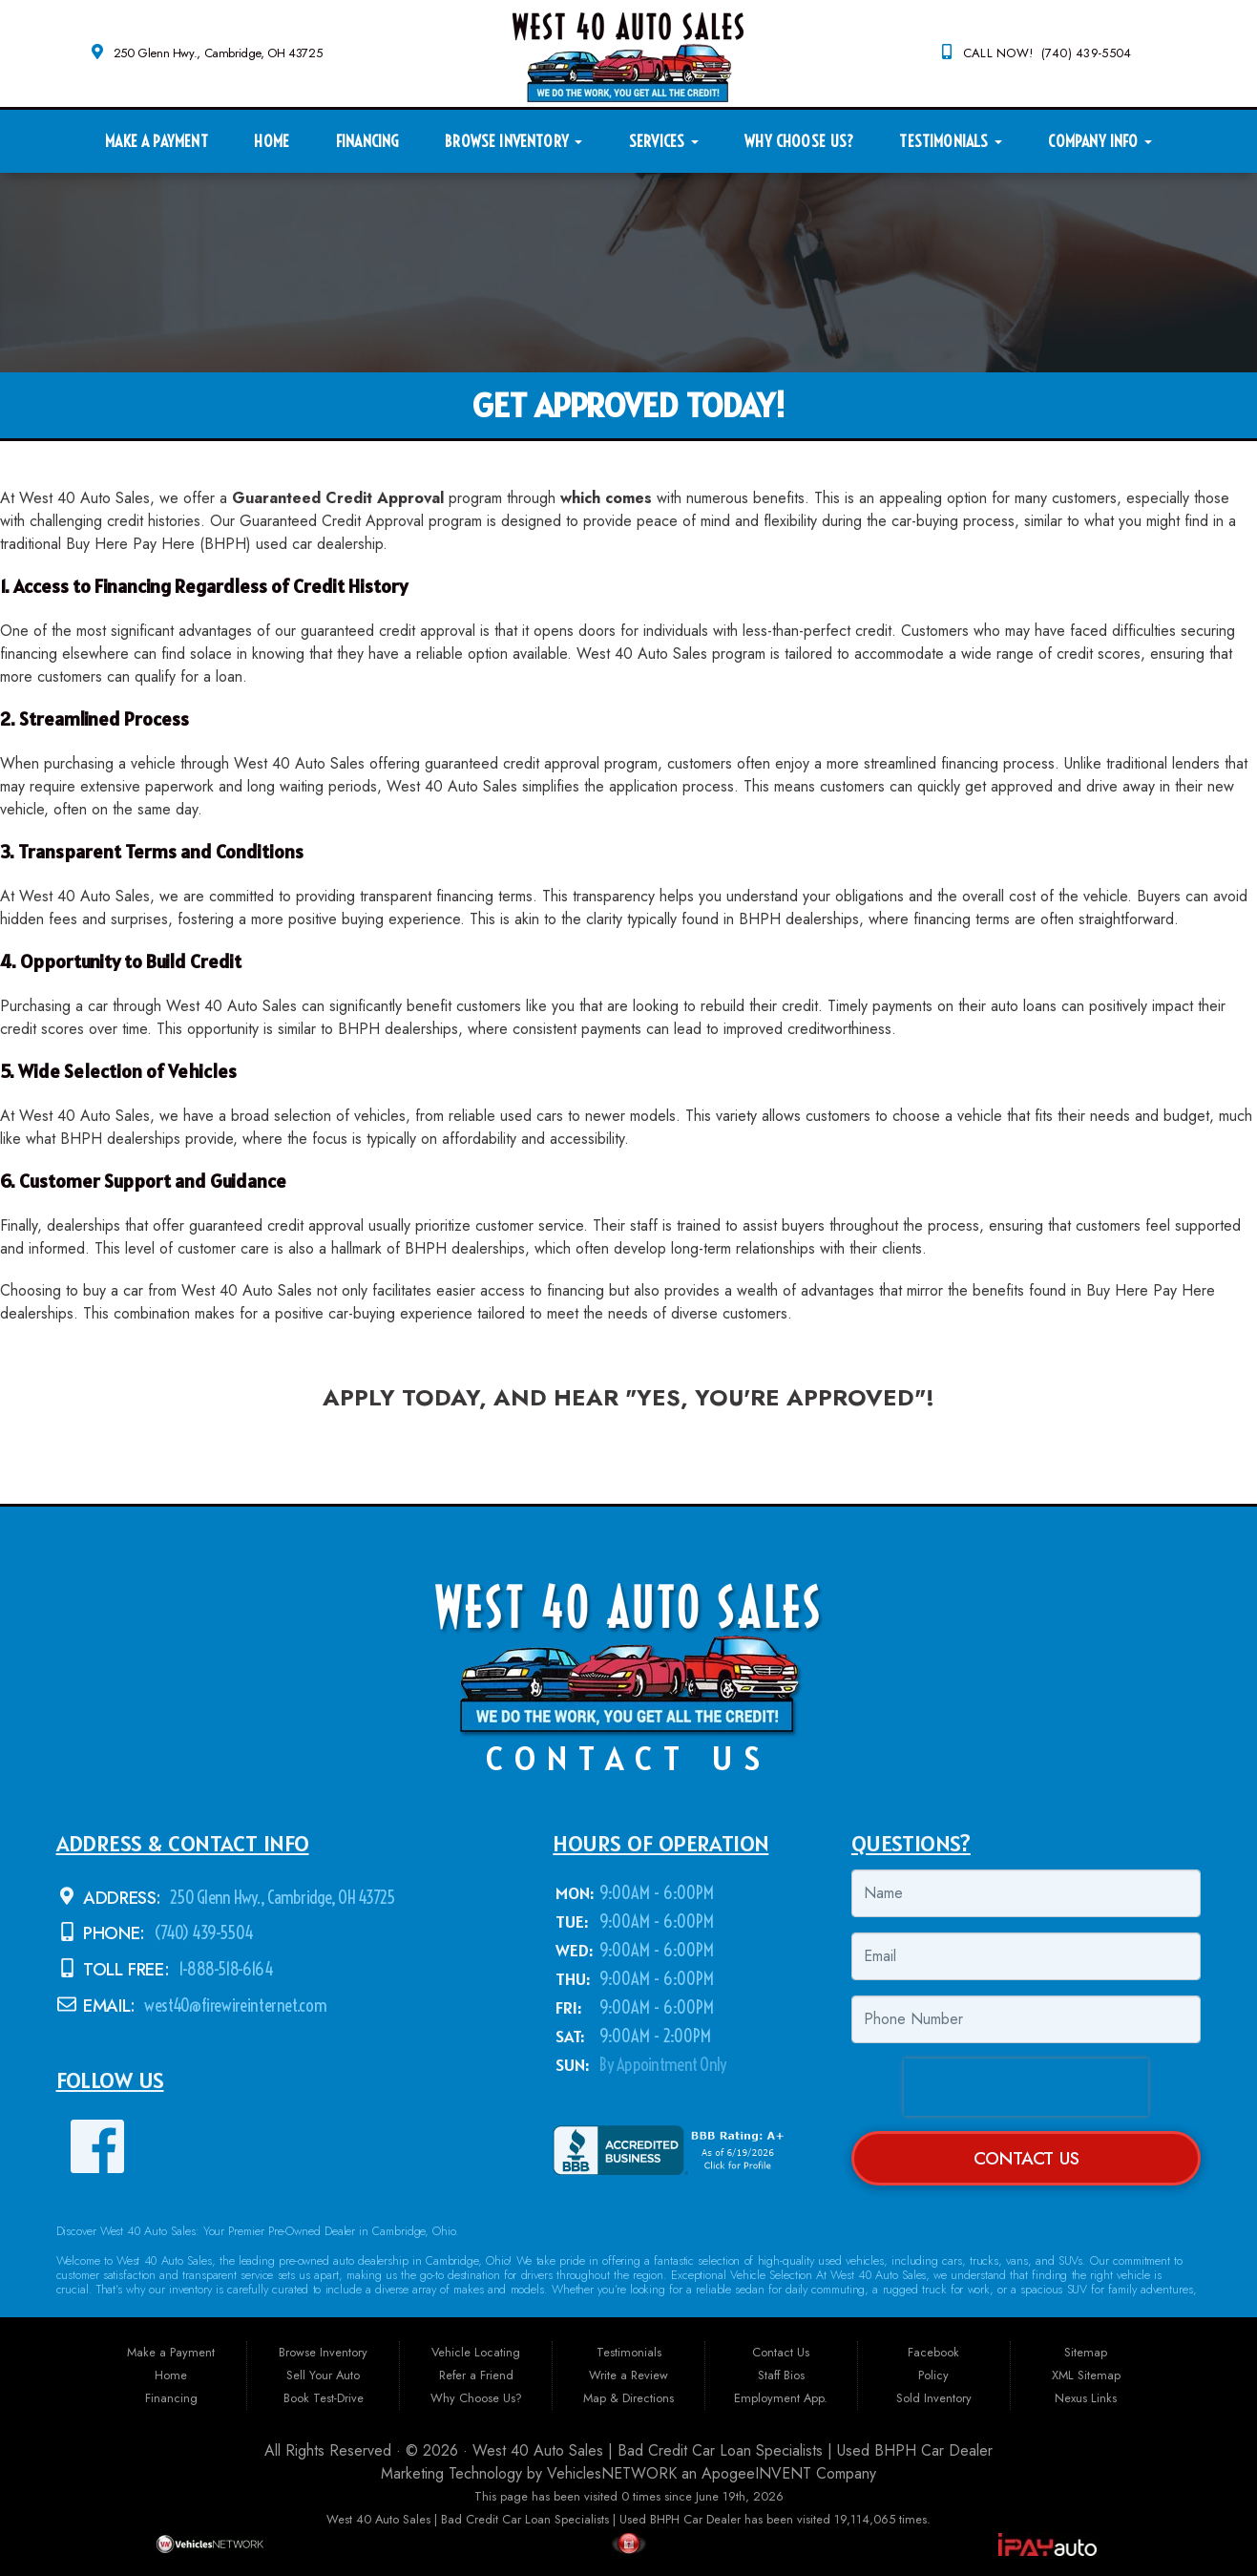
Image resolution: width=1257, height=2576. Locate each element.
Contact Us (1026, 2158)
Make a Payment (156, 141)
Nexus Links (1086, 2398)
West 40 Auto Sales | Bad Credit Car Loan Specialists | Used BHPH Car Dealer (732, 2450)
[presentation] (1026, 2087)
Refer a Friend (476, 2375)
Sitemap (1085, 2352)
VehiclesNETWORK (612, 2473)
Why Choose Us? (798, 141)
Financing (367, 141)
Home (271, 141)
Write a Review (628, 2375)
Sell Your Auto (323, 2375)
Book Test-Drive (323, 2398)
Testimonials (950, 141)
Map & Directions (628, 2398)
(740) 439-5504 (202, 1933)
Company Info (1099, 141)
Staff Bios (781, 2375)
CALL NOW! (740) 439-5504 (1047, 53)
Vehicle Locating (475, 2352)
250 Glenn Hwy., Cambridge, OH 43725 (218, 53)
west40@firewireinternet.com (233, 2005)
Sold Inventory (934, 2398)
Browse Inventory (513, 141)
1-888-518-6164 (224, 1969)
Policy (933, 2375)
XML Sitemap (1086, 2375)
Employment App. (781, 2398)
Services (664, 141)
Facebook (933, 2352)
